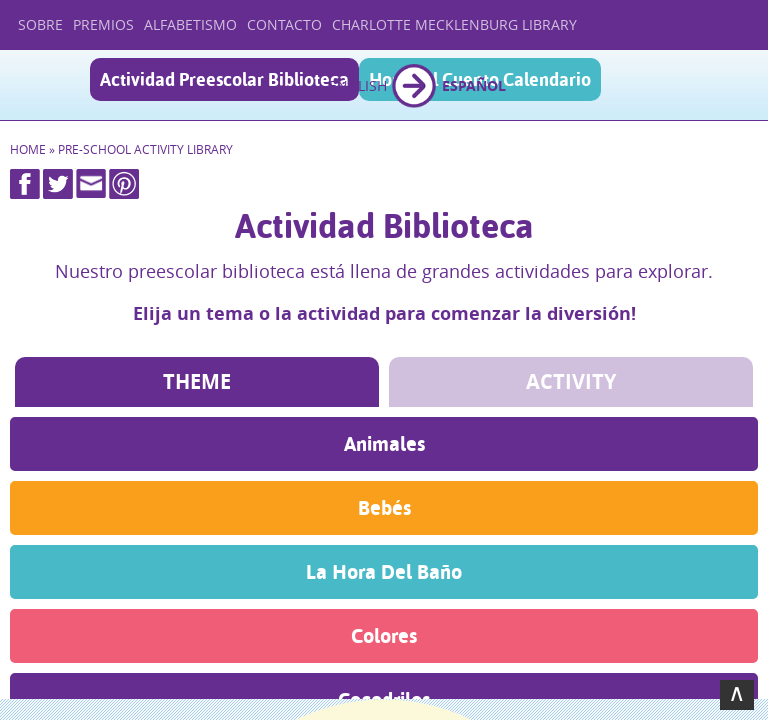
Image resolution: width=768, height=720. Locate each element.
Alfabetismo (190, 24)
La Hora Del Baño (384, 571)
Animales (384, 443)
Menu (736, 87)
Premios (103, 24)
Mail (91, 184)
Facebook (25, 184)
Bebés (384, 507)
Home (28, 149)
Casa (47, 85)
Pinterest (124, 184)
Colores (384, 635)
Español (474, 85)
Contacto (284, 24)
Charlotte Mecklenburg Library (454, 24)
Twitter (58, 184)
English (358, 85)
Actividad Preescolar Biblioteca (224, 79)
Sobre (40, 24)
